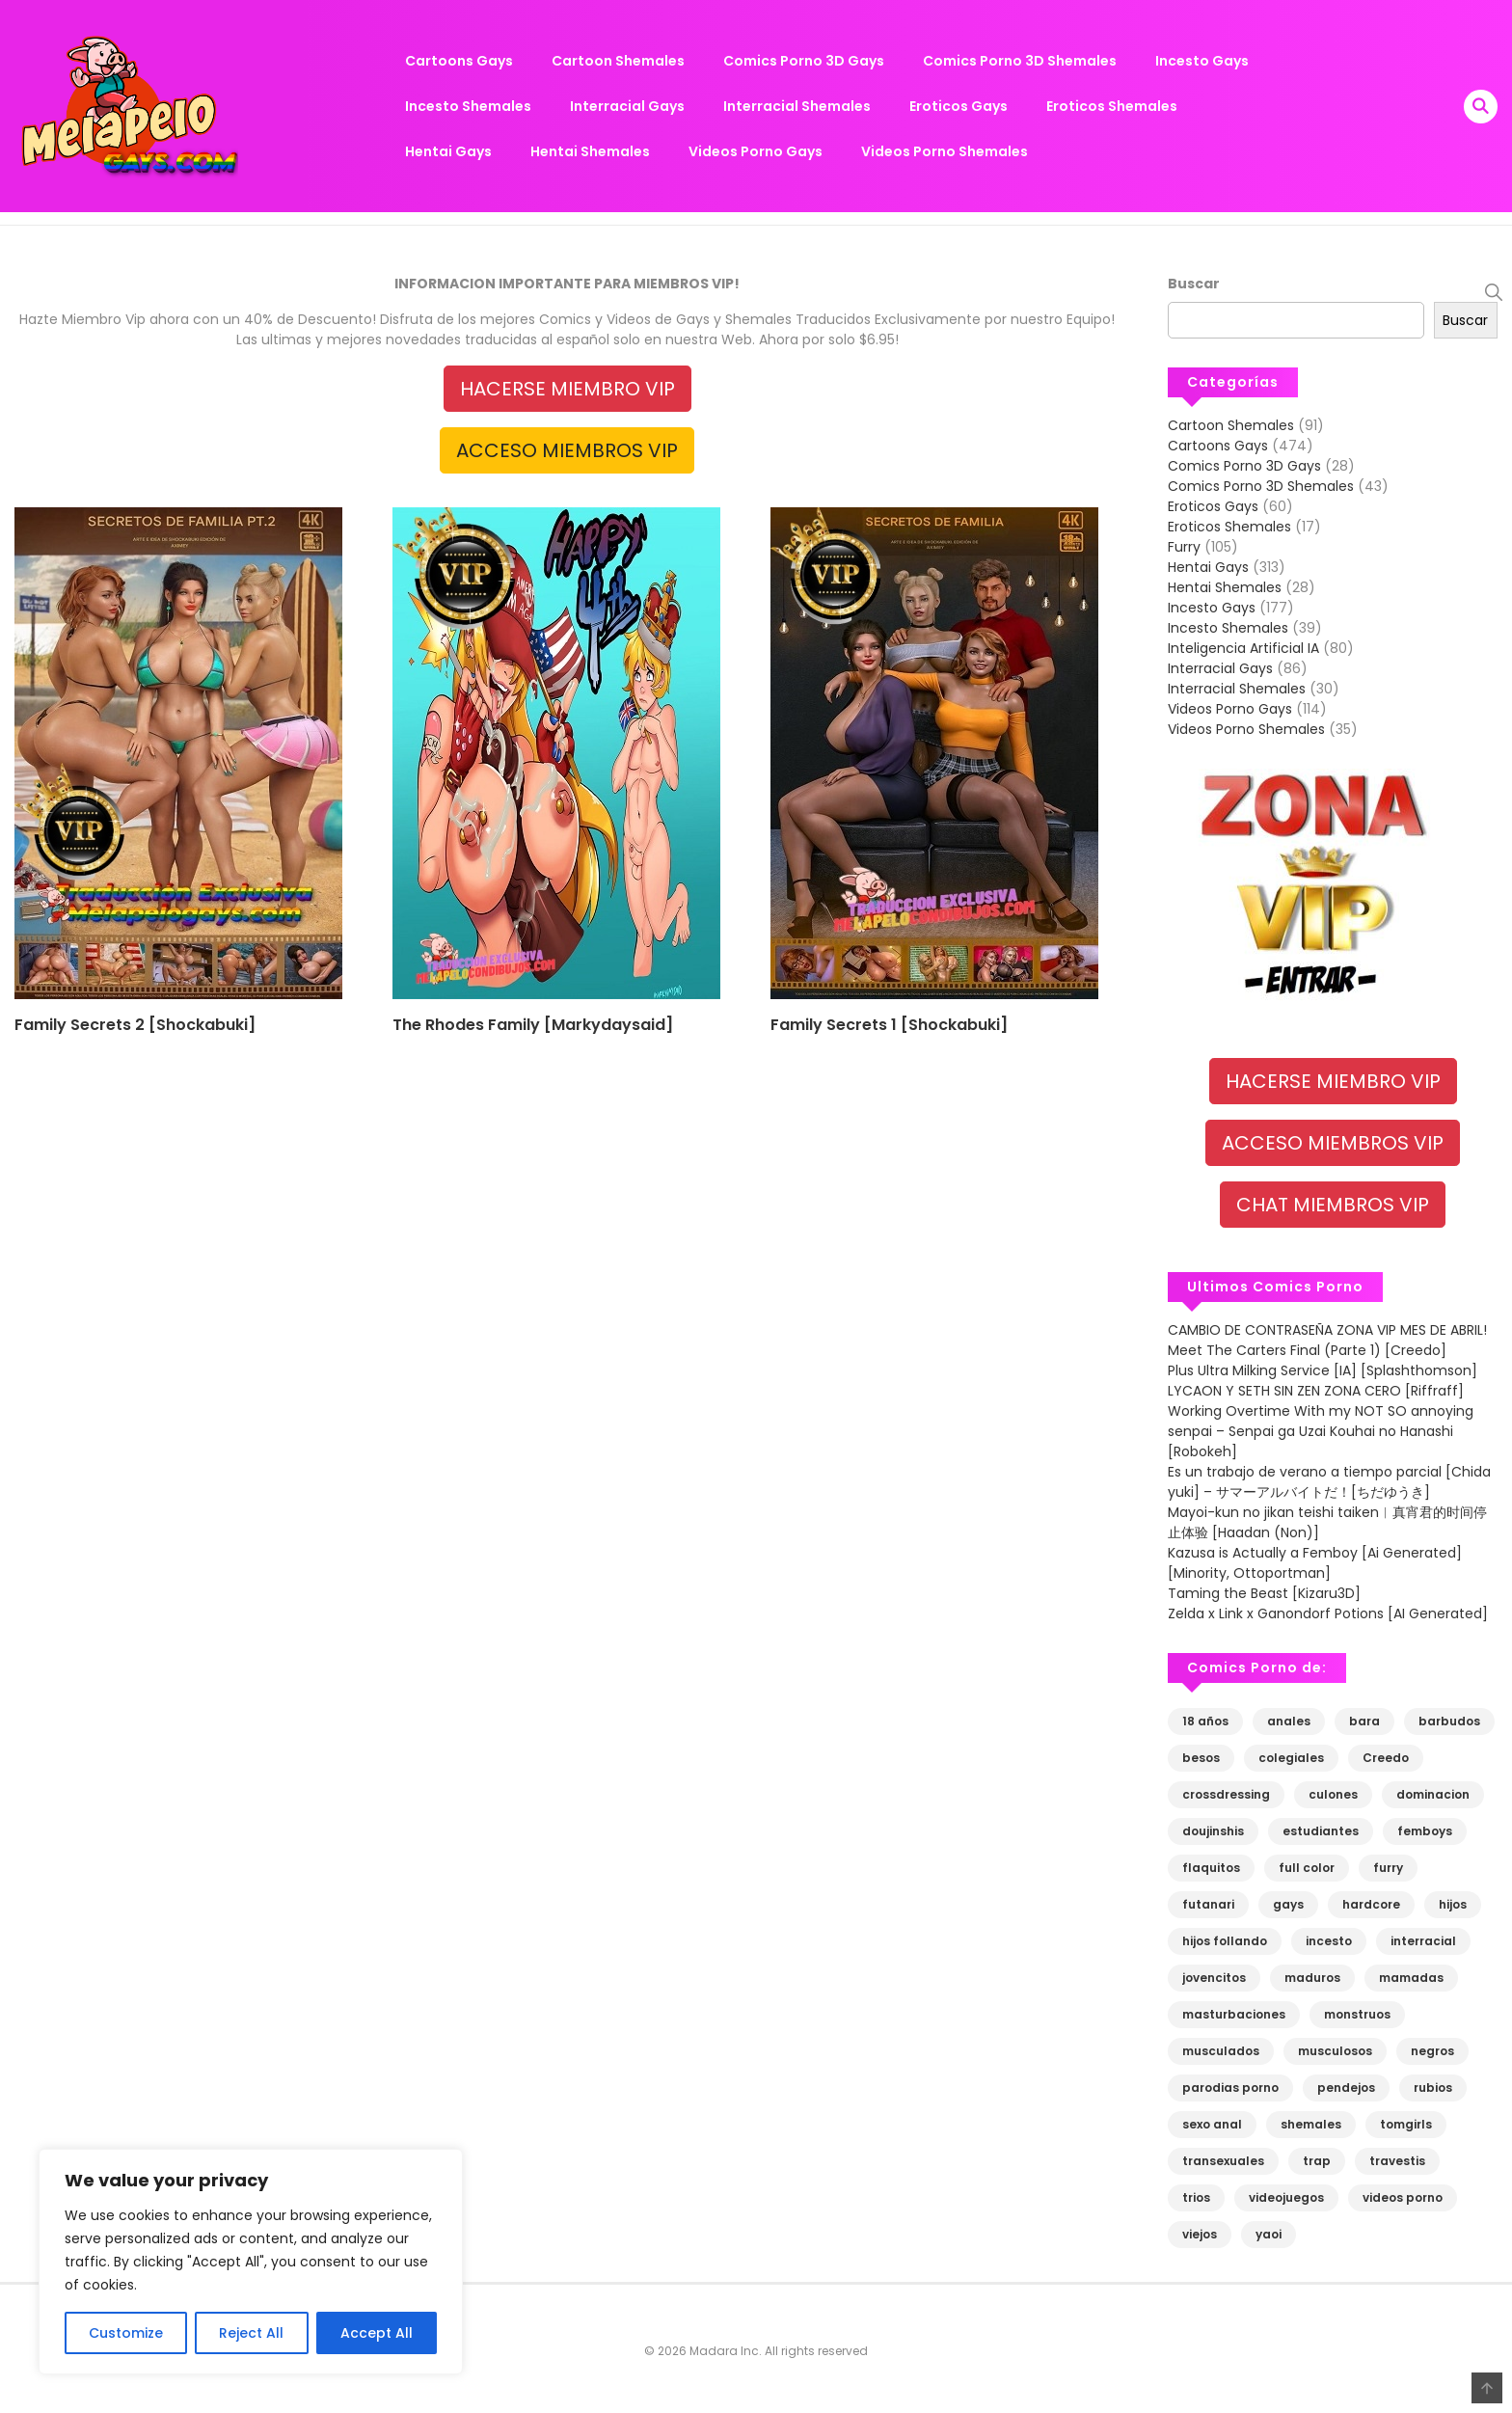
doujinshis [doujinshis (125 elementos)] (1213, 1831)
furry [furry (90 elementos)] (1388, 1867)
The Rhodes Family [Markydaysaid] (532, 1025)
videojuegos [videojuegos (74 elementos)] (1286, 2197)
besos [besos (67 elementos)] (1201, 1757)
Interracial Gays (627, 106)
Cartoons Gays (459, 60)
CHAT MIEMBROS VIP (1332, 1204)
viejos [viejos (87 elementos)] (1199, 2234)
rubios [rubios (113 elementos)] (1433, 2087)
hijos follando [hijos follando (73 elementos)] (1224, 1941)
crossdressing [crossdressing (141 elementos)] (1226, 1794)
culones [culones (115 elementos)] (1333, 1794)
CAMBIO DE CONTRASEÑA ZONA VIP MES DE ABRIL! (1327, 1330)
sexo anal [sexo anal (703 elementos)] (1212, 2124)
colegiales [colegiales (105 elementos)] (1291, 1757)
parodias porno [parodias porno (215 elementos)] (1230, 2087)
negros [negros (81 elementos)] (1432, 2051)
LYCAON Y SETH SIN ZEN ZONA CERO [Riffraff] (1316, 1390)
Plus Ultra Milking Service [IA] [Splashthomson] (1322, 1370)
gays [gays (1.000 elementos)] (1288, 1904)
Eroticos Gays (958, 106)
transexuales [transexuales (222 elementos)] (1223, 2161)
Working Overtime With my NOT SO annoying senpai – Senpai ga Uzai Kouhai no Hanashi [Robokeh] (1320, 1431)
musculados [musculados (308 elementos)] (1220, 2051)
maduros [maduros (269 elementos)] (1312, 1977)
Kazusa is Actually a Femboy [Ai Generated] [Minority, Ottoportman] (1315, 1563)
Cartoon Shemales (618, 60)
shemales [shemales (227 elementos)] (1311, 2124)
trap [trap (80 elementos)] (1317, 2161)
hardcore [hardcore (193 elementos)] (1371, 1904)
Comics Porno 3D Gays (803, 60)
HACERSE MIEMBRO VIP (567, 388)
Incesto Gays (1202, 60)
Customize (126, 2333)
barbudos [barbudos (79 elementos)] (1449, 1721)
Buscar (1194, 283)
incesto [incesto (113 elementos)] (1329, 1941)
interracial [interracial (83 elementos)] (1423, 1941)
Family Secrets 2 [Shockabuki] (135, 1025)
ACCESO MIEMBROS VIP (567, 450)
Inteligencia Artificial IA (1243, 648)
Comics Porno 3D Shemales (1020, 60)
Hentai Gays (448, 151)
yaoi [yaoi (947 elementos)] (1269, 2234)
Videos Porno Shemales (944, 151)
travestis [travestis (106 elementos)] (1397, 2161)
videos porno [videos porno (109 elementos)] (1403, 2197)
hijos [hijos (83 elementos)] (1453, 1904)
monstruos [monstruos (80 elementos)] (1357, 2014)
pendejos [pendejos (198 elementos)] (1346, 2087)
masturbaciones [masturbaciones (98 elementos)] (1233, 2014)
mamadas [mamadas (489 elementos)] (1411, 1977)
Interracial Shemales (797, 106)
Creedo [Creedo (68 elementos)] (1386, 1757)
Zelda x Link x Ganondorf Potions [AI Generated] (1328, 1613)
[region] (251, 2261)
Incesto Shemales (468, 106)
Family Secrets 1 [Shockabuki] (889, 1025)
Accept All (376, 2333)
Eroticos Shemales (1111, 106)
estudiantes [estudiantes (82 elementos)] (1320, 1831)
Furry (1184, 546)
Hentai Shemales (590, 151)
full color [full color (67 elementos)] (1307, 1867)
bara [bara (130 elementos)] (1364, 1721)
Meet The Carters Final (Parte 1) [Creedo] (1307, 1350)
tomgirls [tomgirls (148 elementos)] (1406, 2124)
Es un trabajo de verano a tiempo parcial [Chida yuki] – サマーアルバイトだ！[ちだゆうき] (1329, 1482)
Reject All (251, 2333)
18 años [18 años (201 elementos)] (1205, 1721)
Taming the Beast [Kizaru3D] (1266, 1593)
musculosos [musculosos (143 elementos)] (1335, 2051)
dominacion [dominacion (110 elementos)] (1433, 1794)
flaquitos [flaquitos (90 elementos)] (1211, 1867)
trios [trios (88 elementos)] (1196, 2197)
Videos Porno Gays (755, 151)
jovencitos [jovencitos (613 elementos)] (1214, 1977)
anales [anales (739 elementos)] (1288, 1721)
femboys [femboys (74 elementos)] (1424, 1831)
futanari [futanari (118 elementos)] (1208, 1904)
